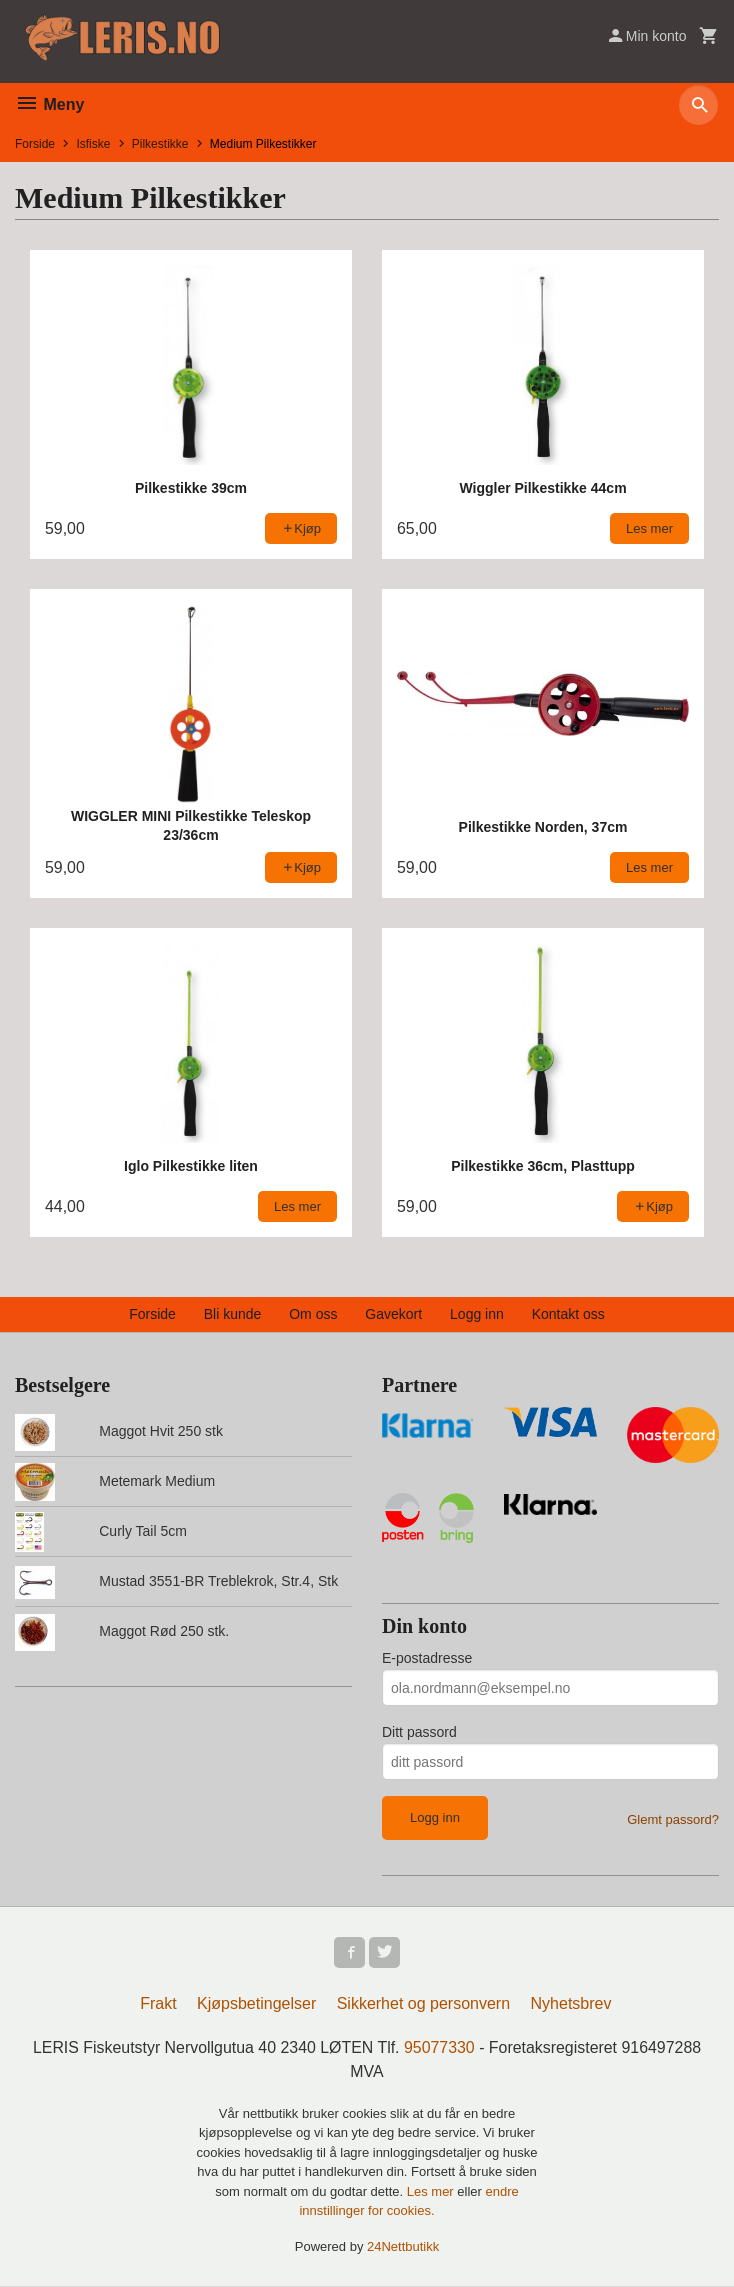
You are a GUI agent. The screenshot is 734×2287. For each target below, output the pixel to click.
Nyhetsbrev (571, 2004)
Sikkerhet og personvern (423, 2004)
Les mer (432, 2192)
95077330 (439, 2048)
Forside (35, 144)
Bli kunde (233, 1314)
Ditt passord (419, 1732)
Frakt (158, 2004)
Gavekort (393, 1314)
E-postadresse (427, 1658)
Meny (49, 104)
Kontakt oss (568, 1314)
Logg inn (477, 1314)
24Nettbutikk (403, 2247)
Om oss (313, 1314)
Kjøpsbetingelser (256, 2004)
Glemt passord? (673, 1819)
